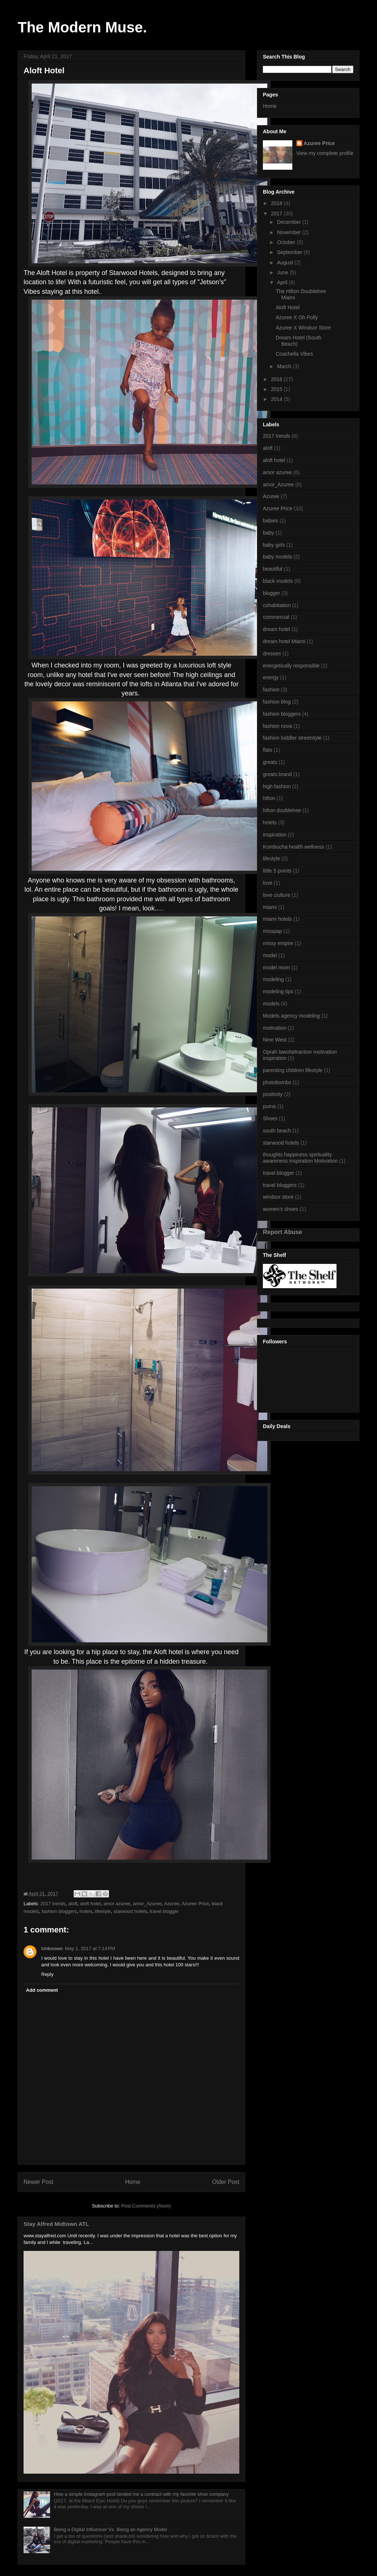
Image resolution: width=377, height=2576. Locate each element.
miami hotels (277, 919)
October (287, 242)
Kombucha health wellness (293, 847)
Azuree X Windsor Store (303, 328)
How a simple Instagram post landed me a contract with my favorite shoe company (141, 2494)
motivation (274, 1028)
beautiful (272, 569)
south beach (277, 1131)
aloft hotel (90, 1903)
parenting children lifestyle (293, 1070)
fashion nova (277, 726)
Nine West (274, 1040)
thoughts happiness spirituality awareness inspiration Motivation (300, 1158)
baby (268, 533)
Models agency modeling (291, 1016)
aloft (72, 1903)
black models (278, 581)
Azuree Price (195, 1903)
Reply (47, 1974)
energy (271, 677)
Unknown (52, 1948)
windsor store (278, 1197)
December (289, 222)
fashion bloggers (59, 1911)
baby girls (274, 545)
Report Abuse (282, 1232)
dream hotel (276, 629)
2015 (277, 389)
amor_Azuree (147, 1903)
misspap (272, 931)
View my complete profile (324, 153)
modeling (273, 979)
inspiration (274, 835)
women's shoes (280, 1209)
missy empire (278, 943)
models (271, 1004)
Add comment (42, 1990)
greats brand (277, 774)
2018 (277, 203)
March (285, 366)
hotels (86, 1911)
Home (133, 2182)
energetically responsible (291, 666)
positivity (273, 1094)
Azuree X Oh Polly (297, 317)
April (283, 282)
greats (270, 762)
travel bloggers (280, 1185)
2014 (277, 399)
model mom (276, 967)
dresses (272, 653)
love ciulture (276, 895)
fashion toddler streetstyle (292, 738)
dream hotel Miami (284, 641)
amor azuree (116, 1903)
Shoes (270, 1118)
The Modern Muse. (82, 27)
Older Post (225, 2182)
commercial (276, 617)
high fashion (277, 786)
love (267, 883)
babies (270, 521)
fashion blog (277, 702)
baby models (277, 557)
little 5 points (277, 871)
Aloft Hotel (288, 307)
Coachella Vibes (294, 354)
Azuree (171, 1903)
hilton (269, 798)
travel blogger (164, 1911)
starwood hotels (130, 1911)
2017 (277, 213)
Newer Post (38, 2182)
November (289, 232)
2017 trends (53, 1903)
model (270, 955)
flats (267, 750)
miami (269, 907)
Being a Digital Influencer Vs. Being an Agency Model (110, 2529)
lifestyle (103, 1911)
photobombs (277, 1082)
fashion (271, 690)
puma (269, 1106)
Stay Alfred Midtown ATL (56, 2224)
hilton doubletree (282, 810)
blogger (271, 593)
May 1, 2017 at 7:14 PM (90, 1948)
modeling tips (278, 991)
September (290, 252)
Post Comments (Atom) (146, 2206)
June (283, 272)
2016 (277, 379)
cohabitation (277, 605)
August (285, 262)
